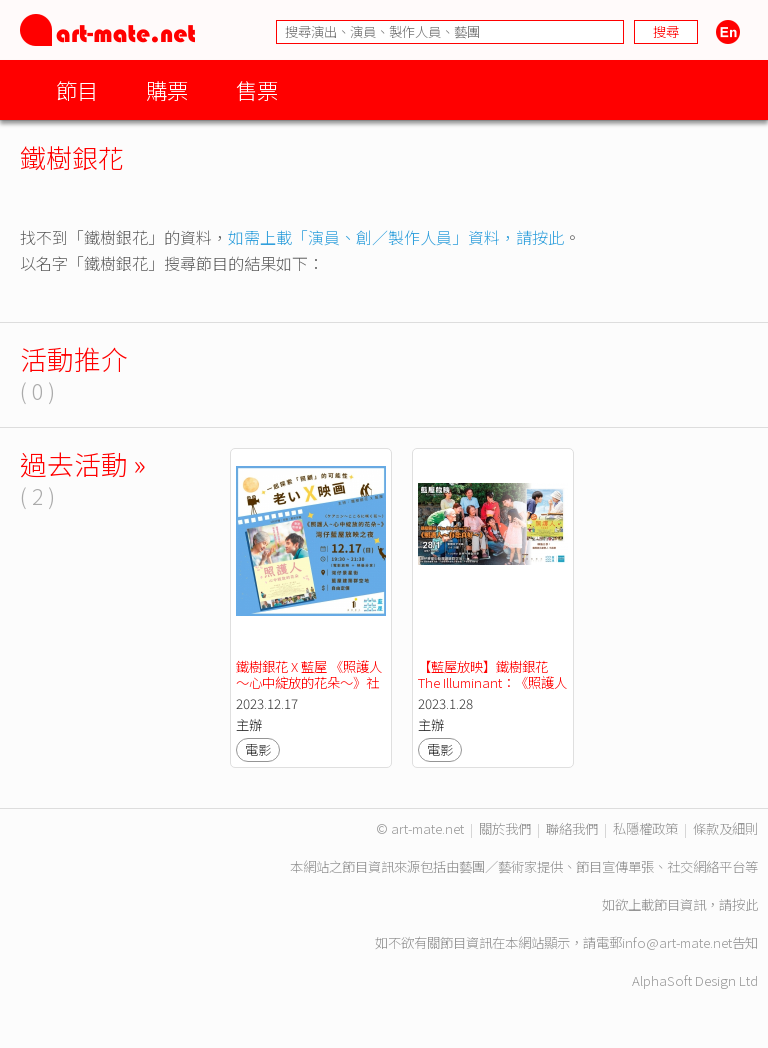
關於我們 (505, 828)
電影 (258, 749)
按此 (745, 904)
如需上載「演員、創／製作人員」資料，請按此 (396, 237)
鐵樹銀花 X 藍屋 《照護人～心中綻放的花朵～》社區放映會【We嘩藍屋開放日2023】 (310, 690)
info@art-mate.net (677, 942)
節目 (77, 89)
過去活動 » (83, 463)
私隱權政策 (645, 828)
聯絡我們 (572, 828)
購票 (167, 89)
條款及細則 (725, 828)
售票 (257, 89)
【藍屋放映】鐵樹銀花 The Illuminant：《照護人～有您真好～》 (492, 682)
